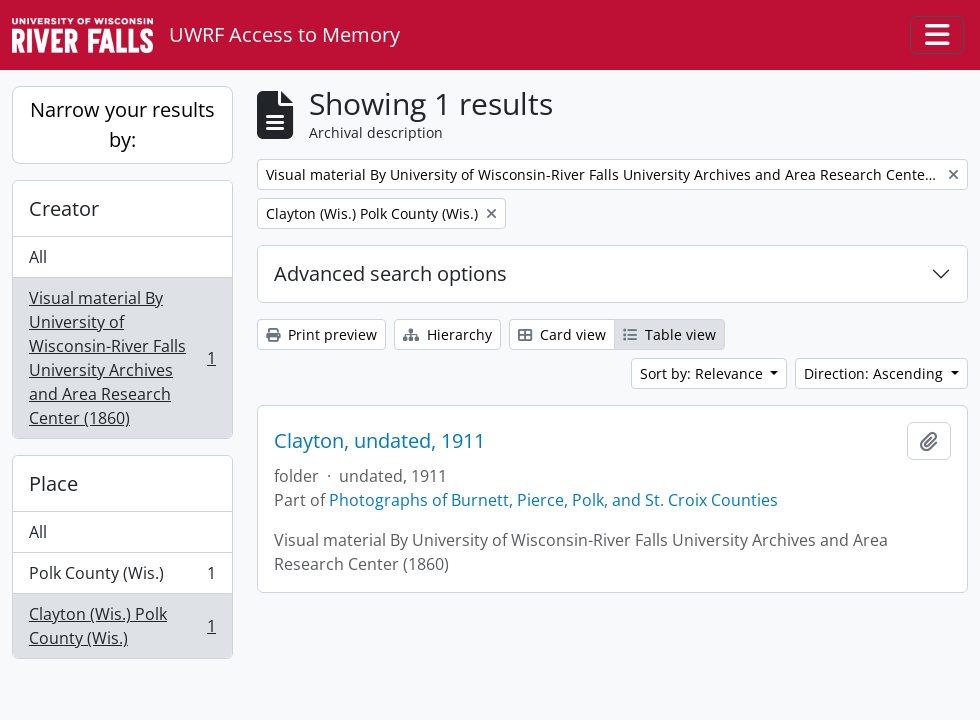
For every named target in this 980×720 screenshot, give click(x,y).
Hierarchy (447, 334)
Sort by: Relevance (703, 373)
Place (53, 483)
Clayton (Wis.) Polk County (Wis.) (122, 626)
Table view (669, 334)
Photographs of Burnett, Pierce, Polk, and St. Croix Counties (553, 500)
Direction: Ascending (875, 373)
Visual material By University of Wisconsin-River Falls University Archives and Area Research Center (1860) (122, 358)
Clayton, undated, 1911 (379, 441)
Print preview (321, 334)
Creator (64, 208)
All (38, 257)
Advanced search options (390, 273)
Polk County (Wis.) (122, 577)
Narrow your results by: (122, 124)
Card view (562, 334)
